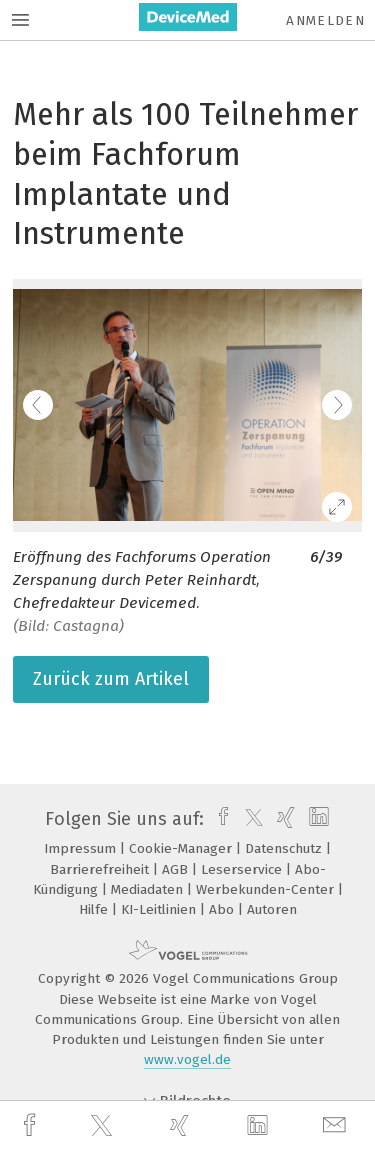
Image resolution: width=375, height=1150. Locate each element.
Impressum (82, 848)
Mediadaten (149, 889)
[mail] (337, 1125)
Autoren (272, 909)
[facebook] (32, 1125)
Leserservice (243, 869)
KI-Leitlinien (160, 909)
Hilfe (95, 909)
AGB (177, 869)
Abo (223, 909)
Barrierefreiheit (101, 869)
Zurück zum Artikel (111, 679)
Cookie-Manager (182, 848)
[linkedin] (260, 1126)
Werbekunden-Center (267, 889)
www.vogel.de (187, 1059)
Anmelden (325, 20)
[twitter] (104, 1126)
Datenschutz (285, 848)
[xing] (182, 1125)
